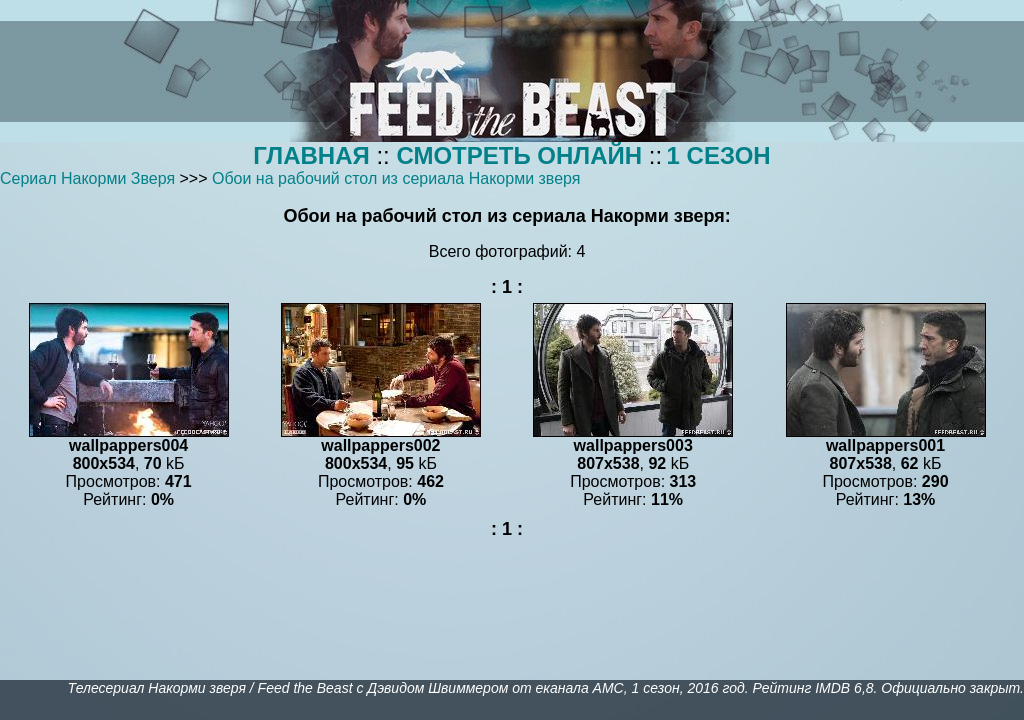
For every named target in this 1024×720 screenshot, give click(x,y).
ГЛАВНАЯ (311, 155)
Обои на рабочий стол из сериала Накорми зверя (396, 178)
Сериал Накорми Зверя (87, 178)
